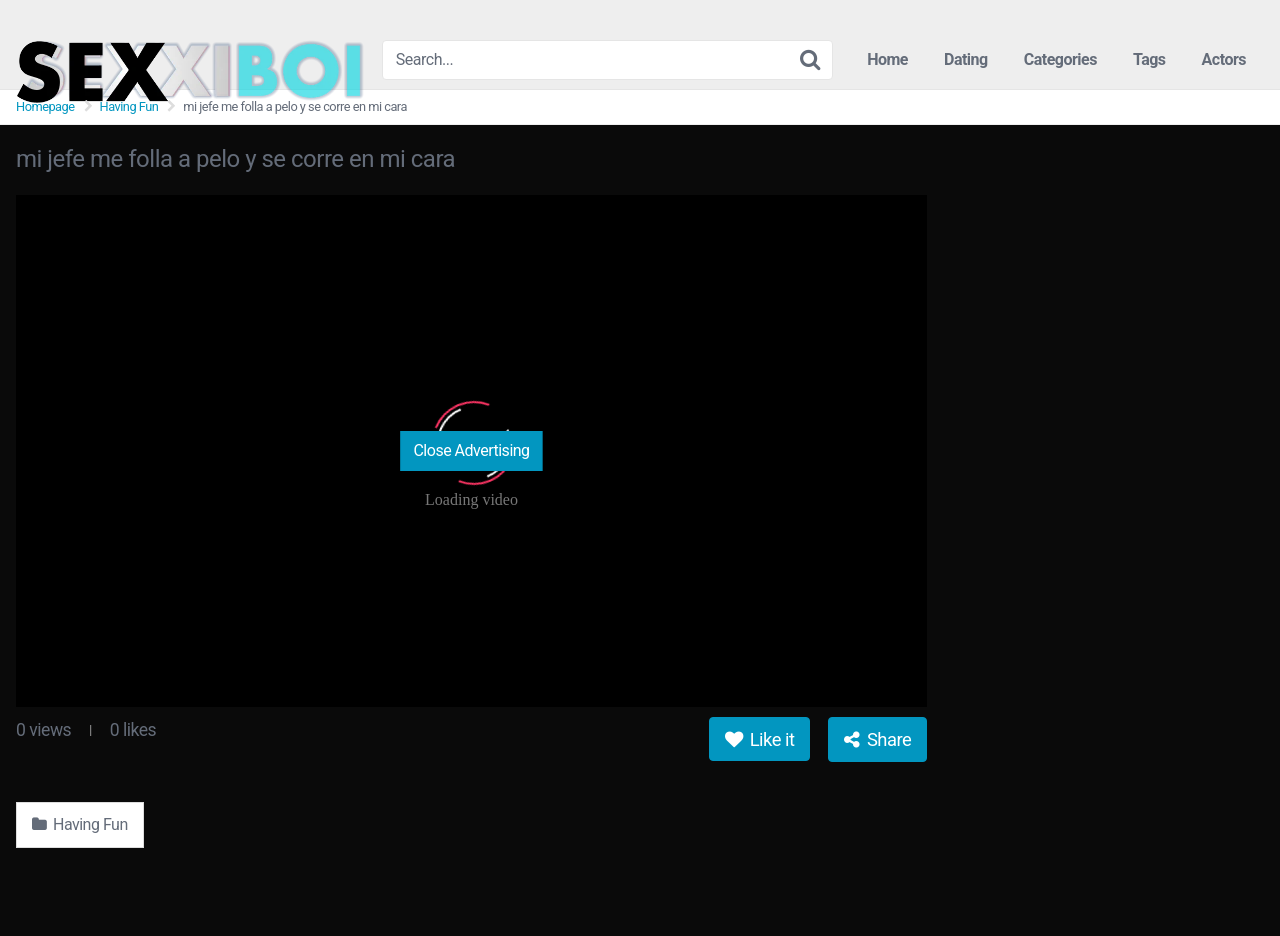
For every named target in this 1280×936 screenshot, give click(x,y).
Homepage (45, 106)
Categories (1060, 59)
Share (877, 739)
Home (887, 59)
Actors (1224, 59)
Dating (966, 59)
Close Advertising (471, 450)
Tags (1149, 59)
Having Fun (129, 106)
